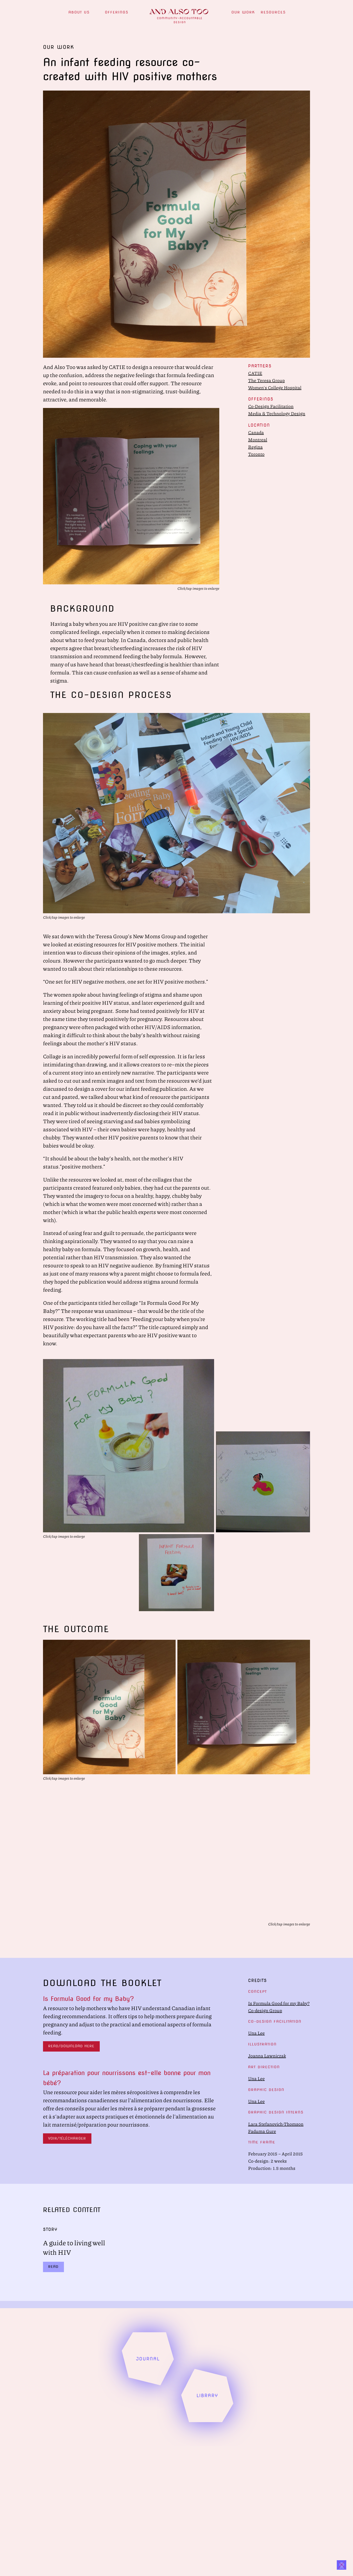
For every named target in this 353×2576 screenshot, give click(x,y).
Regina (255, 447)
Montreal (257, 439)
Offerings (116, 12)
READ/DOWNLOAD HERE (71, 2046)
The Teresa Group (266, 380)
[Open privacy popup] (341, 2565)
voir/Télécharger (67, 2138)
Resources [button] (273, 12)
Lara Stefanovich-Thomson (275, 2124)
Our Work (243, 12)
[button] (131, 582)
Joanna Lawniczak (267, 2055)
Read (53, 2266)
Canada (256, 432)
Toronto (256, 454)
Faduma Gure (262, 2131)
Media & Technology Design (276, 413)
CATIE (255, 373)
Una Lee (256, 2033)
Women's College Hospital (274, 387)
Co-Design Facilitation (271, 406)
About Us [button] (79, 12)
